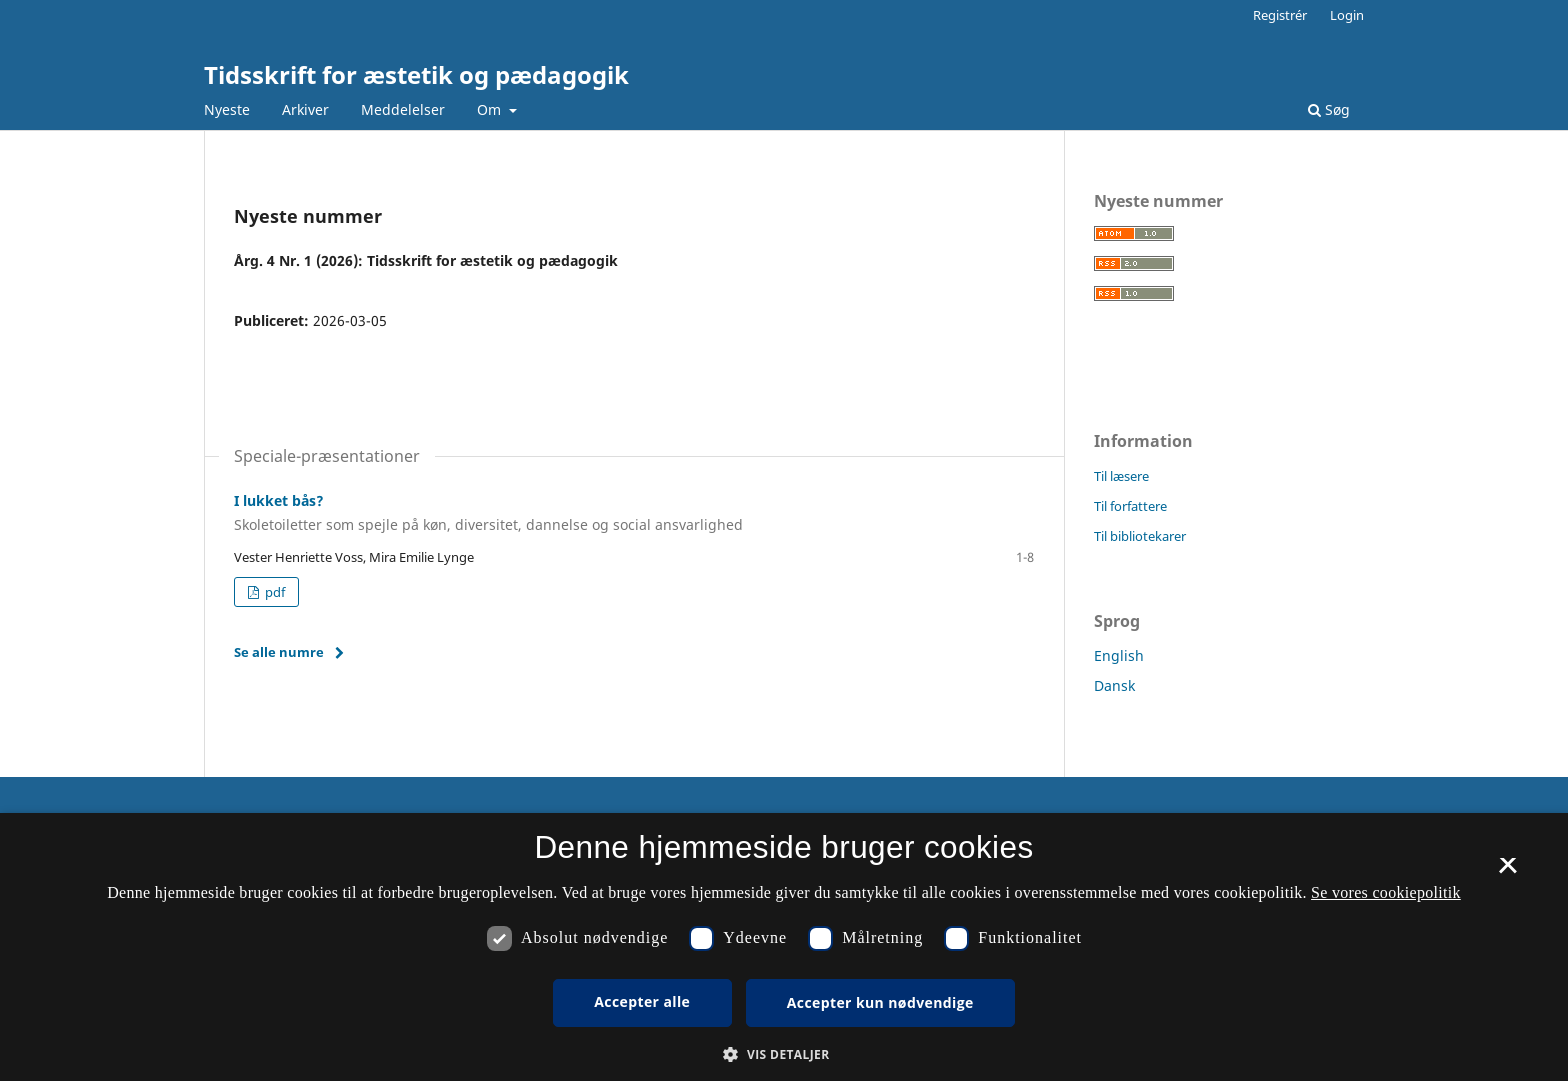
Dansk (1114, 685)
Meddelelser (403, 109)
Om (491, 109)
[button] (783, 1054)
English (1119, 655)
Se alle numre (279, 652)
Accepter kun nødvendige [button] (880, 1002)
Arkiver (305, 109)
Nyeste (227, 109)
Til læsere (1121, 476)
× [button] (1507, 872)
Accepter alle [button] (642, 1001)
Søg (1329, 109)
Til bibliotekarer (1140, 536)
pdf (273, 592)
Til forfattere (1130, 506)
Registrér (1280, 15)
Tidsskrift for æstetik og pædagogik (416, 74)
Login (1347, 15)
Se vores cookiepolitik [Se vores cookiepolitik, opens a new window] (1386, 892)
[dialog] (784, 947)
